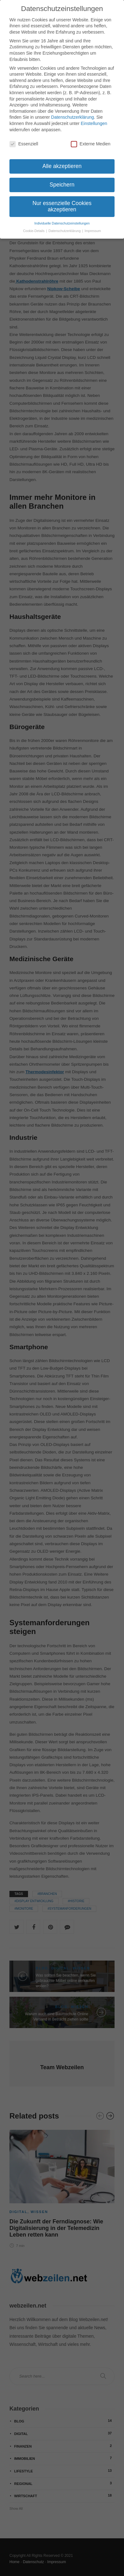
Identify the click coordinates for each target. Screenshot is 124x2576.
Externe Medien (90, 143)
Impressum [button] (93, 229)
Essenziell (23, 143)
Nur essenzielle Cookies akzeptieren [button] (62, 205)
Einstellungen (94, 122)
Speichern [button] (62, 183)
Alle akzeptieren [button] (62, 165)
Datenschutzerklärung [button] (65, 229)
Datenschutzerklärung (72, 115)
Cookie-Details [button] (34, 229)
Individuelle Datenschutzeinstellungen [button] (62, 222)
